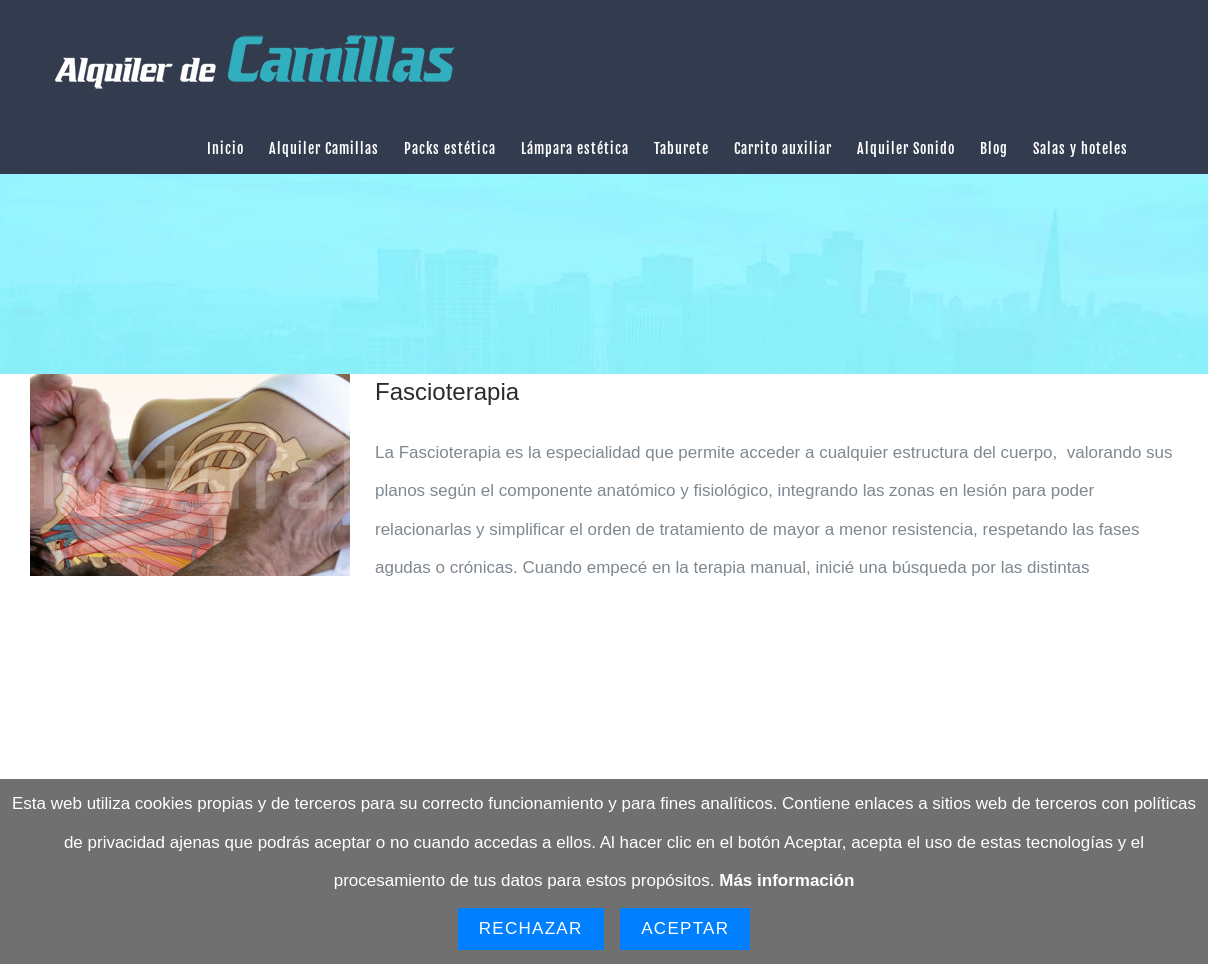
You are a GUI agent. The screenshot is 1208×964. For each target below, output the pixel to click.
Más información (786, 880)
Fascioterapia (447, 391)
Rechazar (531, 928)
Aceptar (685, 928)
